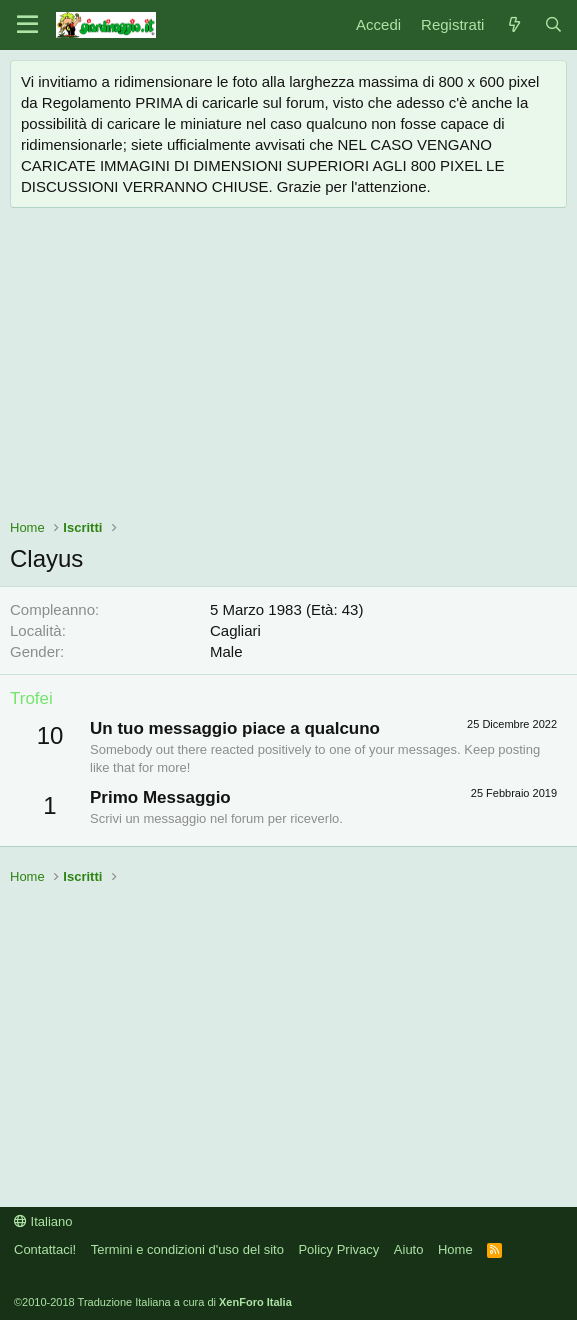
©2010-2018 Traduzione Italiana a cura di (153, 1302)
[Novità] (513, 24)
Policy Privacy (338, 1249)
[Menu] (27, 25)
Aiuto (409, 1249)
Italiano (43, 1221)
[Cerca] (553, 24)
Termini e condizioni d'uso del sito (187, 1249)
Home (455, 1249)
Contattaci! (45, 1249)
